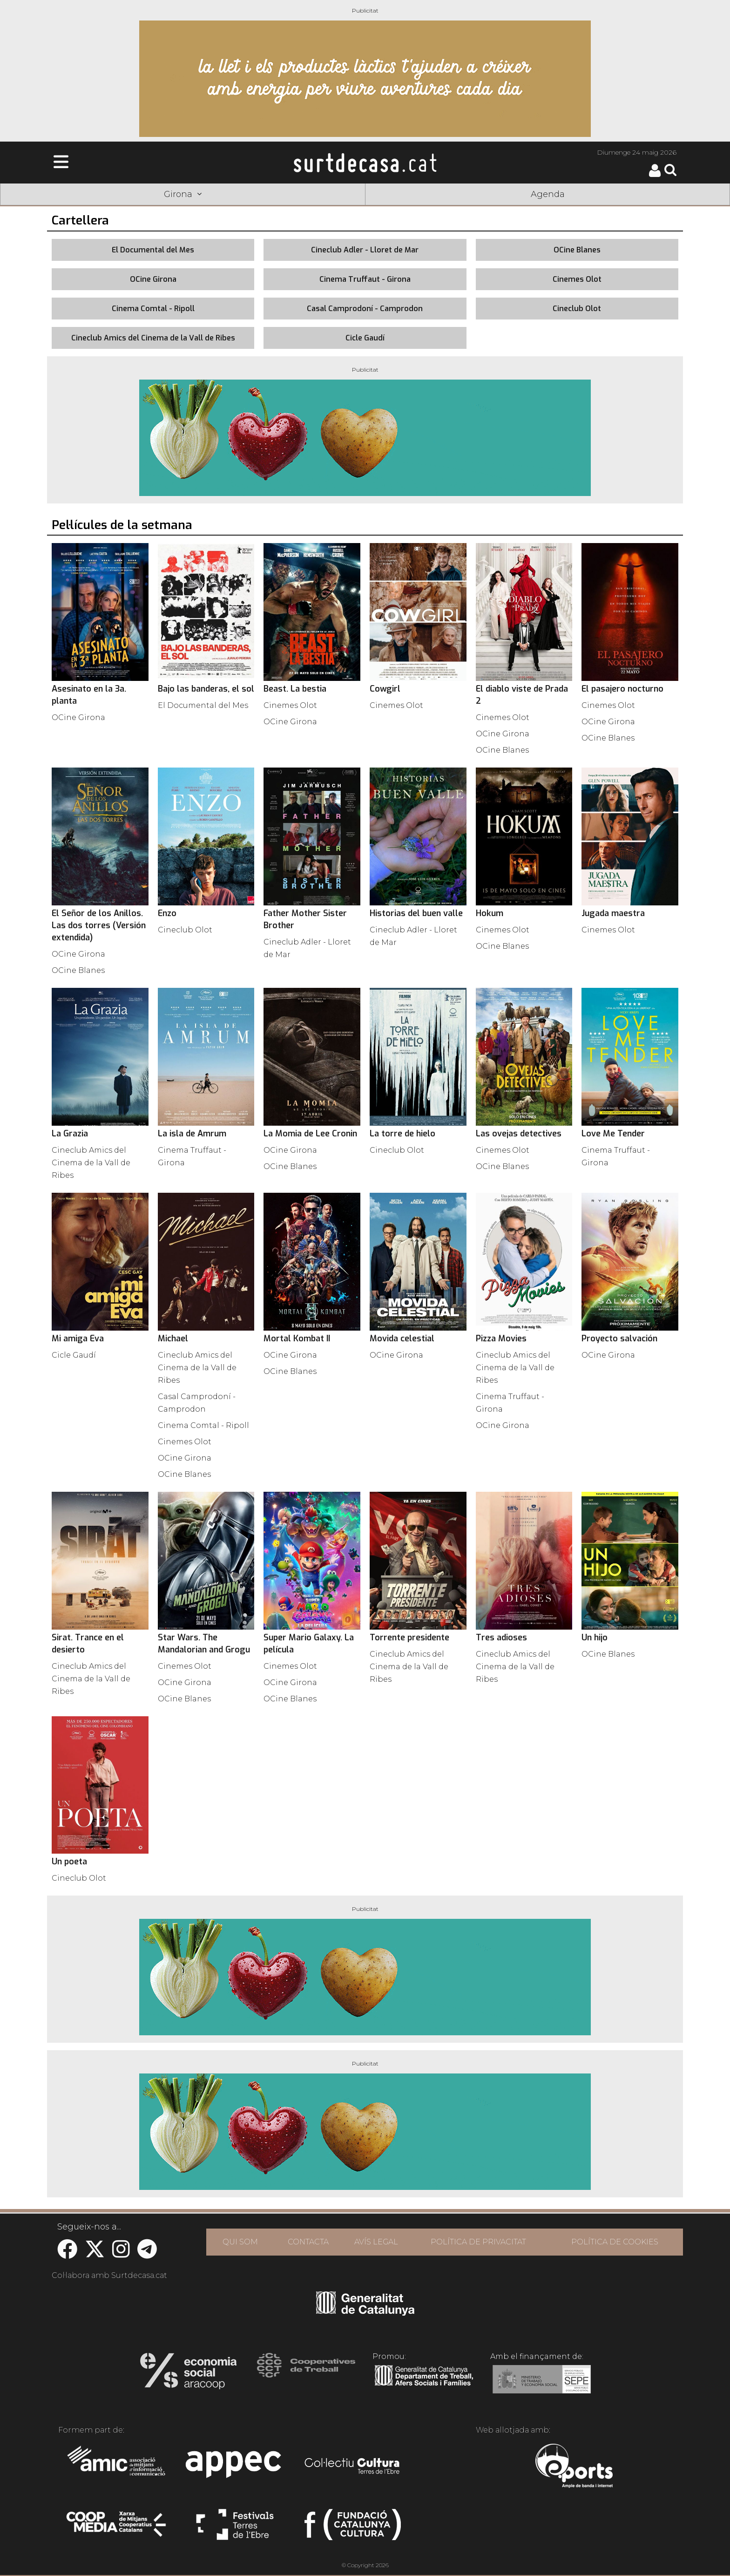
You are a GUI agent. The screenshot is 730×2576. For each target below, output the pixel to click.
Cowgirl (385, 688)
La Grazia (70, 1133)
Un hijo (594, 1637)
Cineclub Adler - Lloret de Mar (365, 250)
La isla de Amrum (192, 1133)
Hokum (489, 913)
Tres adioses (501, 1637)
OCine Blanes (577, 250)
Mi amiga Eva (78, 1338)
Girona (183, 194)
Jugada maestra (613, 913)
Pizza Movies (501, 1338)
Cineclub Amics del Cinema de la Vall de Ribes (153, 338)
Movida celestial (402, 1338)
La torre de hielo (402, 1133)
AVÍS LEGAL (376, 2241)
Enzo (167, 913)
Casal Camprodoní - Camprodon (365, 308)
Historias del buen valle (416, 913)
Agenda (548, 194)
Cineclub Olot (577, 308)
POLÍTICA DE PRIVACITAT (478, 2241)
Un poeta (69, 1861)
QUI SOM (240, 2241)
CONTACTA (308, 2241)
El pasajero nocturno (622, 688)
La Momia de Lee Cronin (310, 1133)
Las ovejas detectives (518, 1133)
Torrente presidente (409, 1637)
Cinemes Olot (577, 279)
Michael (173, 1338)
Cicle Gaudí (365, 338)
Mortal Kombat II (297, 1338)
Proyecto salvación (619, 1338)
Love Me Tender (613, 1133)
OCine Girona (153, 279)
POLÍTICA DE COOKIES (614, 2241)
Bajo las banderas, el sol (206, 688)
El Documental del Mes (153, 250)
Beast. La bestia (295, 688)
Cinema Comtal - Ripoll (153, 308)
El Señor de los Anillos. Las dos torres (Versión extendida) (99, 925)
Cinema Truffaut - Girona (365, 279)
